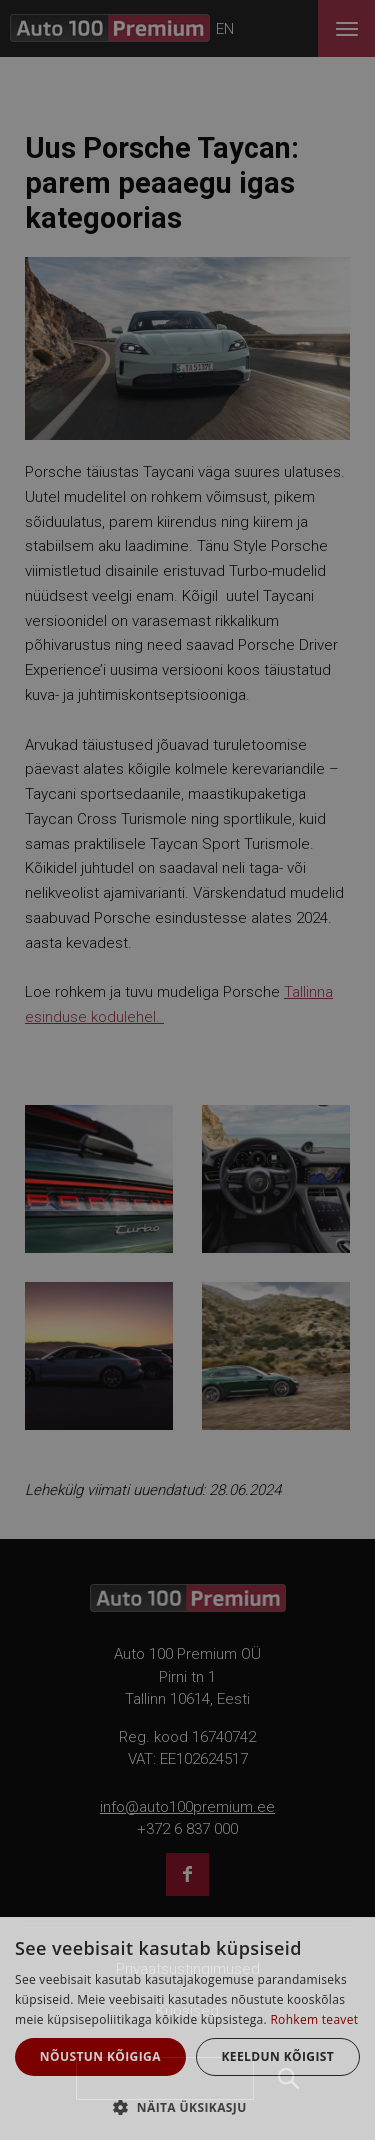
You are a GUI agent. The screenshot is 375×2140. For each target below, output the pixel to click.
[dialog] (187, 2028)
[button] (187, 2107)
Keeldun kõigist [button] (277, 2056)
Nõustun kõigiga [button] (100, 2056)
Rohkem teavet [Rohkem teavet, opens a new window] (314, 2019)
